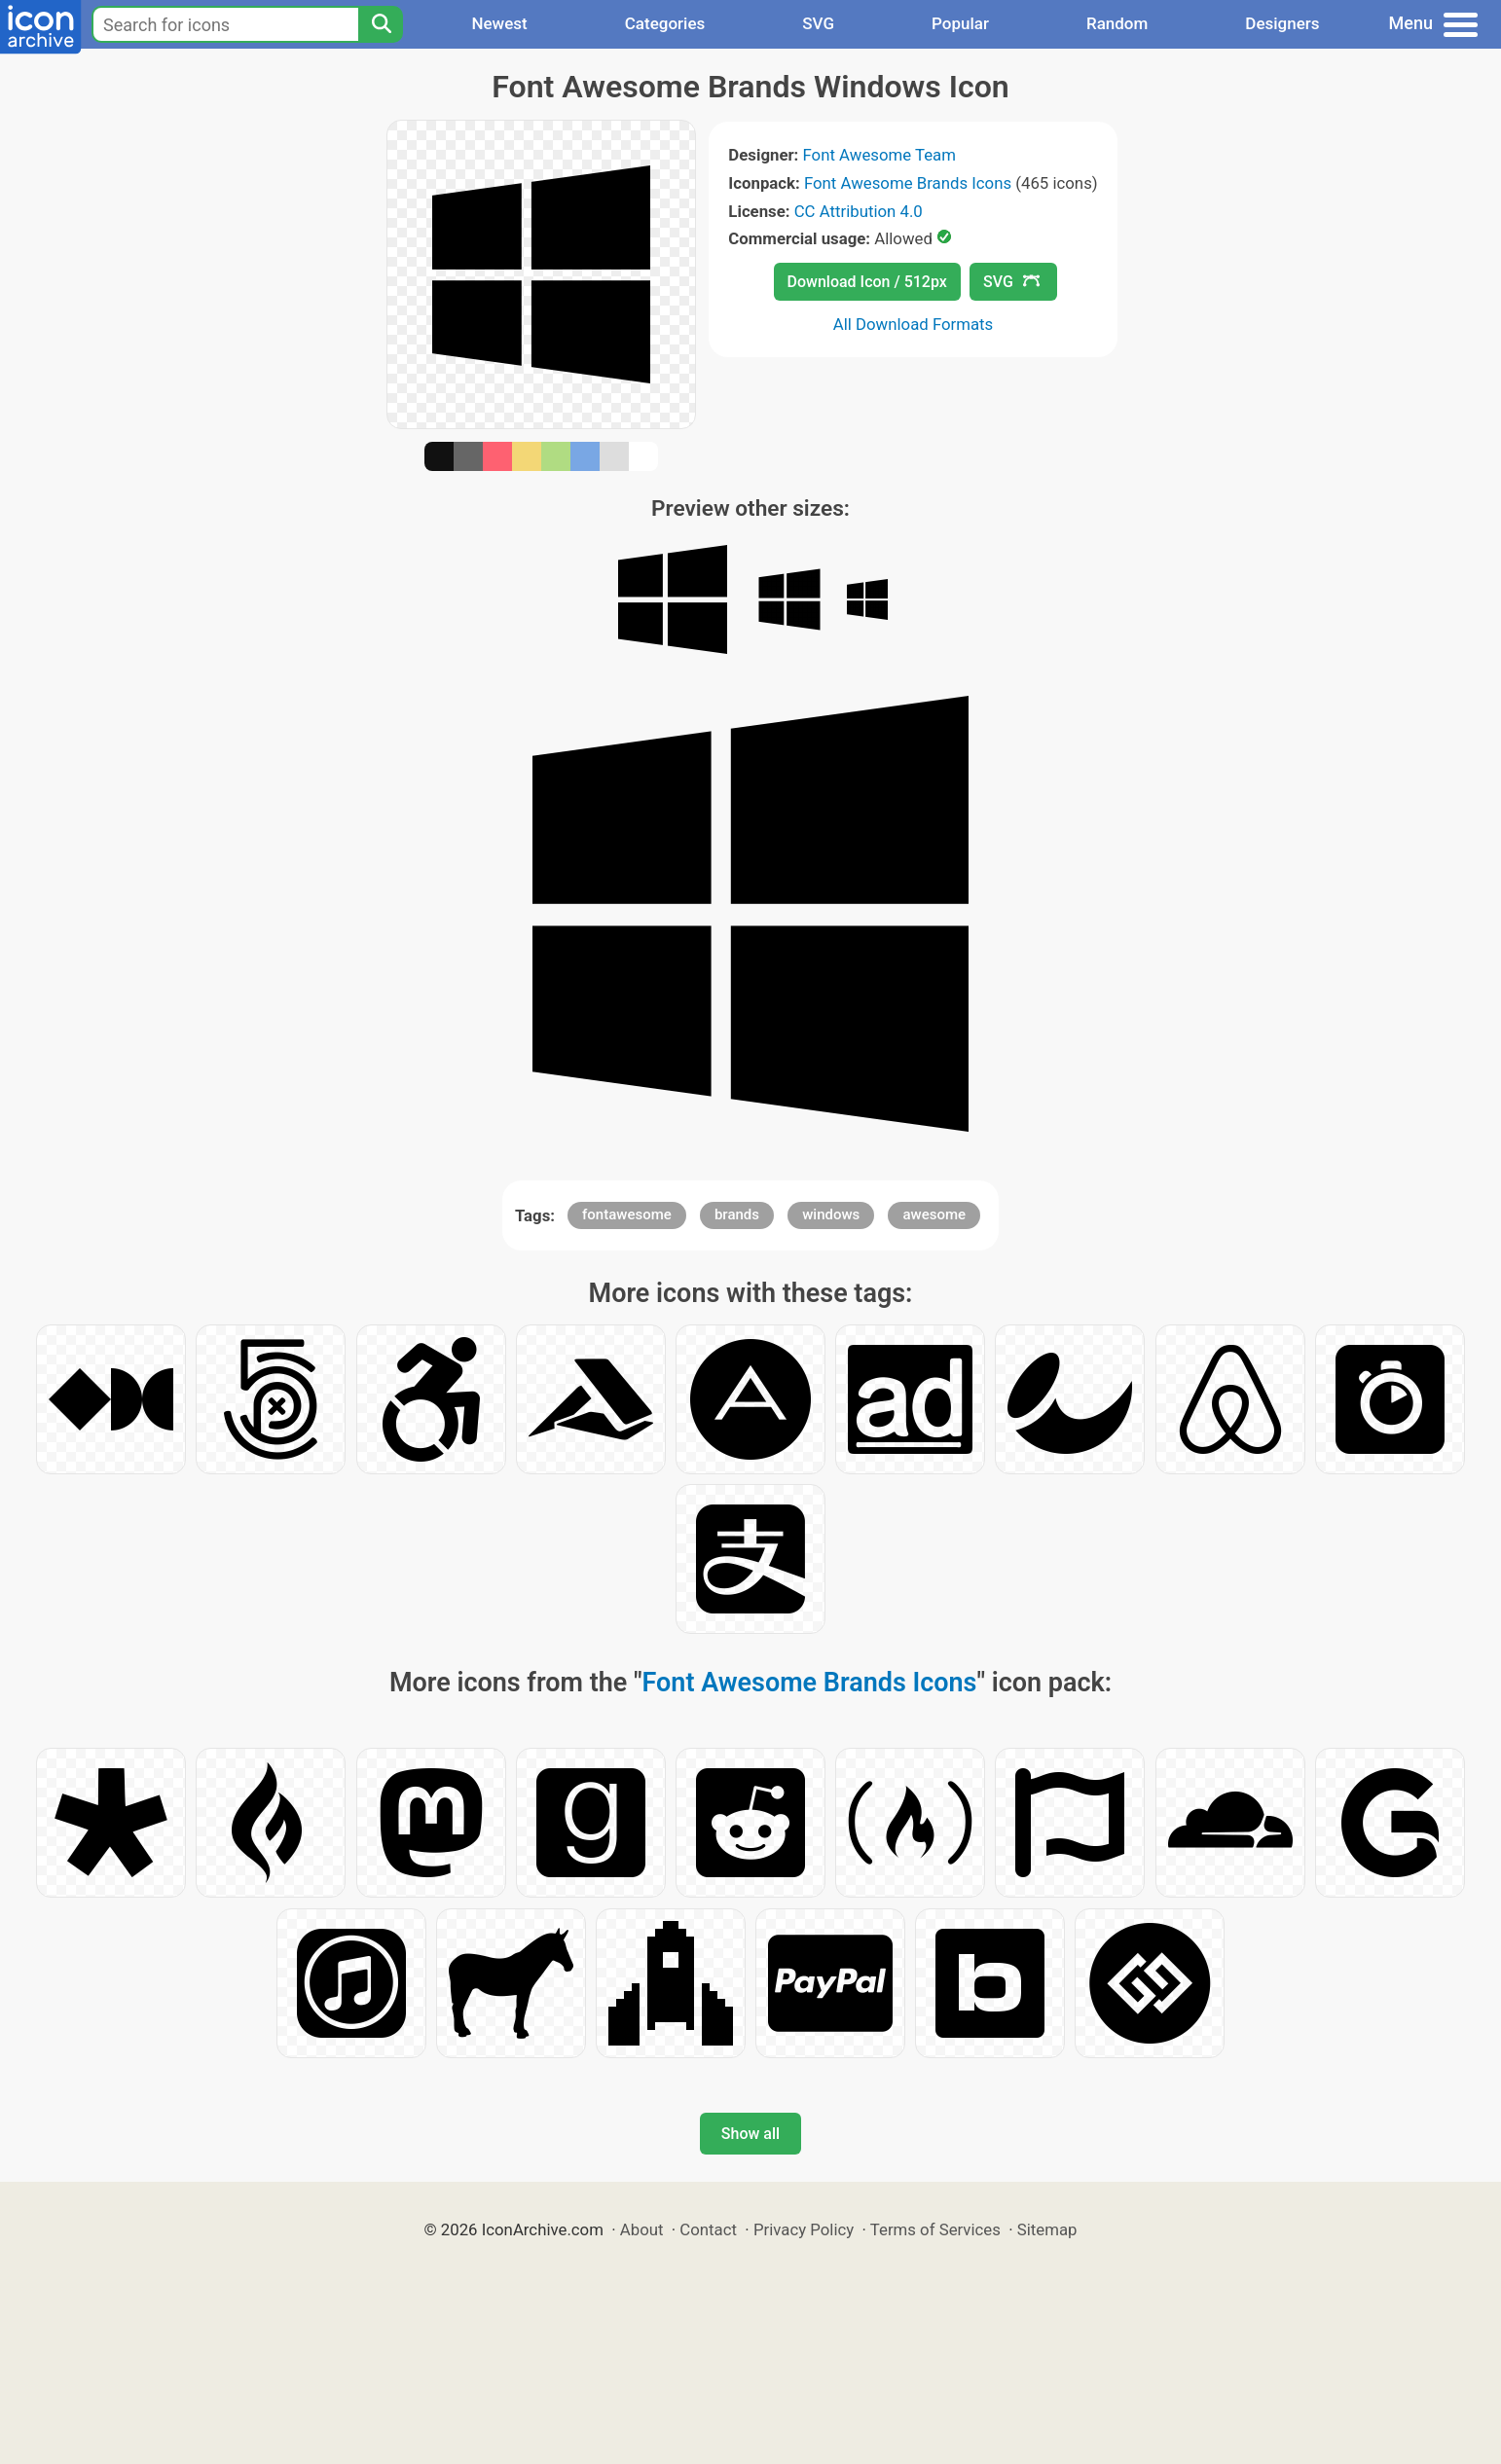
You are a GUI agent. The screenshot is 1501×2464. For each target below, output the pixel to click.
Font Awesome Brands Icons (907, 183)
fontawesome (627, 1214)
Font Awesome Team (879, 154)
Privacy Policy (803, 2229)
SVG (818, 23)
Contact (708, 2229)
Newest (499, 23)
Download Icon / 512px (867, 281)
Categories (665, 23)
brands (736, 1214)
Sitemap (1047, 2229)
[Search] (380, 24)
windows (831, 1214)
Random (1117, 23)
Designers (1282, 23)
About (642, 2229)
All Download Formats (913, 324)
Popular (960, 23)
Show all (750, 2133)
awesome (934, 1214)
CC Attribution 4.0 (858, 211)
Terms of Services (935, 2229)
